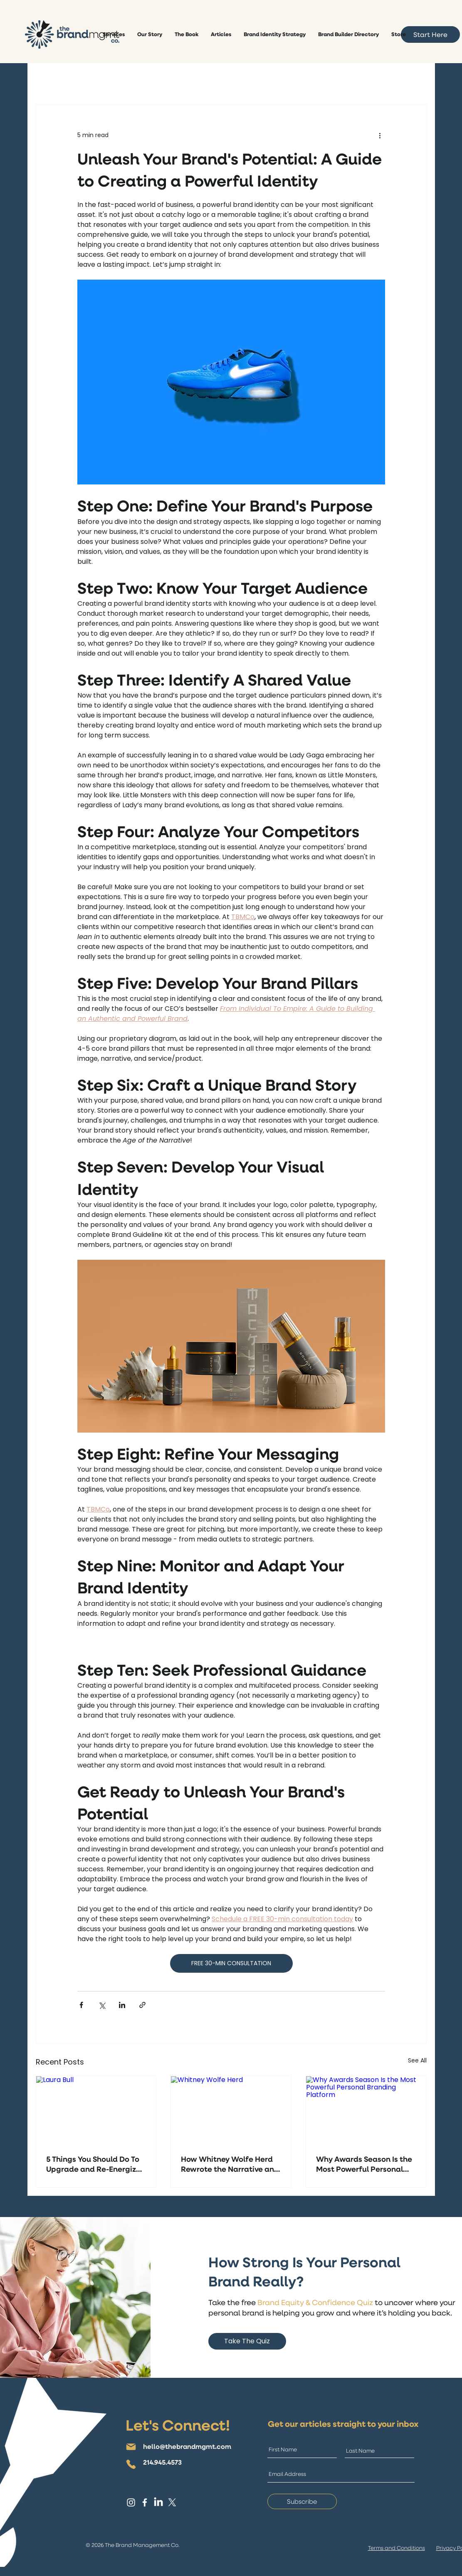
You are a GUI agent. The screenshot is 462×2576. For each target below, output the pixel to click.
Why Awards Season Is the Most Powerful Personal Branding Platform (364, 2164)
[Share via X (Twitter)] (102, 2005)
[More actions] (380, 135)
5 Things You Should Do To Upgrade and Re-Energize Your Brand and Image (93, 2164)
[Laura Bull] (96, 2109)
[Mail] (131, 2447)
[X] (172, 2502)
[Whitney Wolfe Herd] (231, 2109)
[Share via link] (142, 2005)
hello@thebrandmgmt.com (187, 2446)
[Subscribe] (302, 2501)
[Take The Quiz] (247, 2341)
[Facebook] (144, 2502)
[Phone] (131, 2464)
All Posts (49, 79)
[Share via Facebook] (81, 2005)
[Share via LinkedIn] (122, 2005)
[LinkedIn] (158, 2502)
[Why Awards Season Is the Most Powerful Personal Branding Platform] (366, 2109)
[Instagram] (131, 2502)
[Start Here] (430, 34)
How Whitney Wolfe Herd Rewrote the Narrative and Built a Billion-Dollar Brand (230, 2164)
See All (417, 2060)
